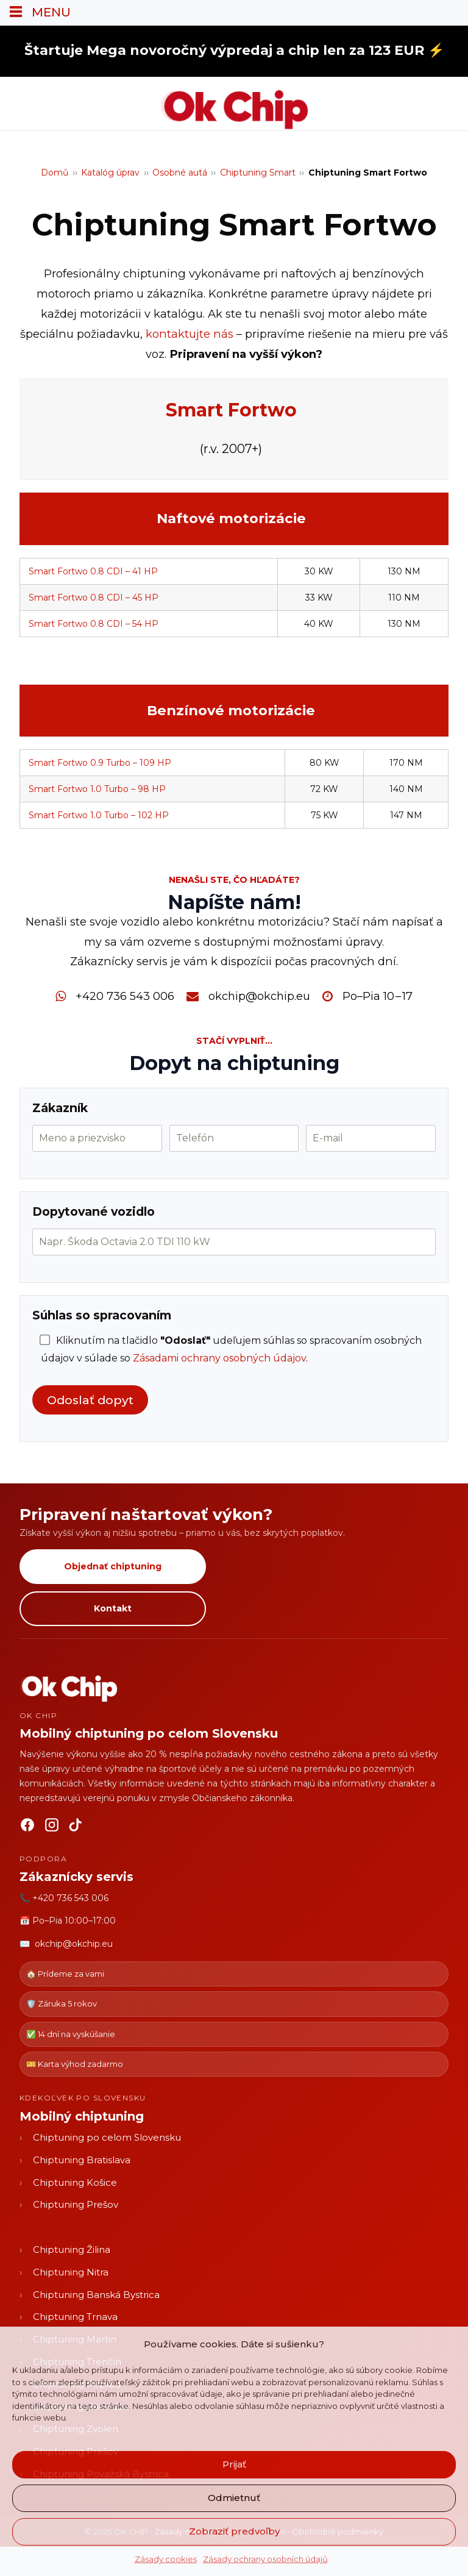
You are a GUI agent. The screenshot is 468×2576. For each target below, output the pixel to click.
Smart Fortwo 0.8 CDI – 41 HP (93, 571)
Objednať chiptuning (112, 1566)
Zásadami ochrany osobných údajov (219, 1358)
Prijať (234, 2464)
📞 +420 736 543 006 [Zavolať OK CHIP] (64, 1898)
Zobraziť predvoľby (234, 2531)
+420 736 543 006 (125, 996)
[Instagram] (52, 1827)
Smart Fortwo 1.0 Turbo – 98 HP (97, 788)
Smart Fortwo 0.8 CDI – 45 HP (93, 597)
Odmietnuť (234, 2497)
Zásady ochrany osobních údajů (265, 2559)
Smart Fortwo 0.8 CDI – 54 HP (93, 623)
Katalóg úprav (110, 172)
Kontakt (113, 1608)
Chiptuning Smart (258, 172)
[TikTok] (76, 1827)
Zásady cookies (166, 2559)
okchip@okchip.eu (259, 996)
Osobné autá (179, 172)
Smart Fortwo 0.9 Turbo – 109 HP (100, 762)
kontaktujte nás (189, 334)
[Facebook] (27, 1827)
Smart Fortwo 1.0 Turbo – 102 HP (99, 815)
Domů (54, 172)
